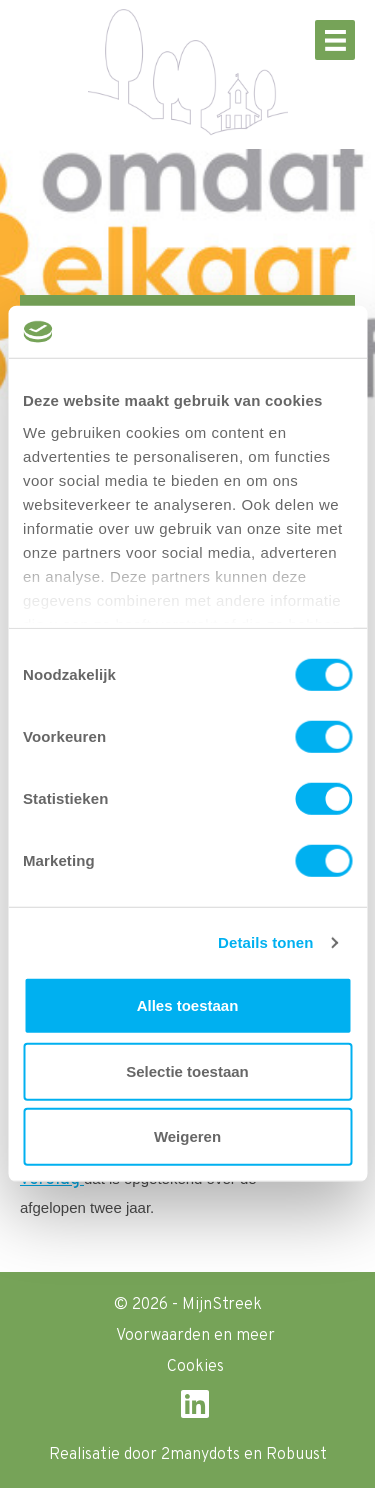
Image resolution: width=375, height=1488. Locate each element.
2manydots (200, 1455)
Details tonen (265, 942)
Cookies (195, 1367)
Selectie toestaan (187, 1071)
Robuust (296, 1455)
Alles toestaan (188, 1005)
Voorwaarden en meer (195, 1336)
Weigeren (187, 1136)
